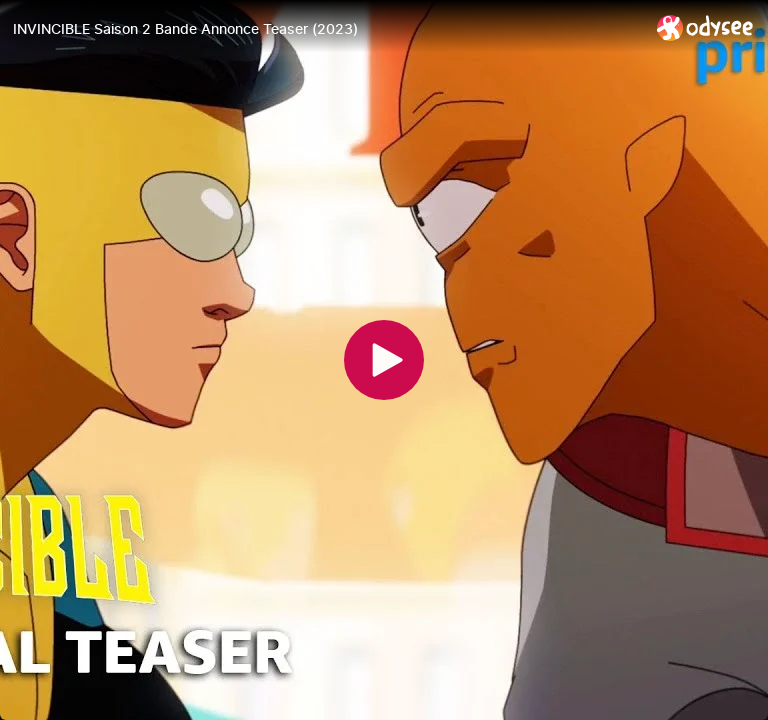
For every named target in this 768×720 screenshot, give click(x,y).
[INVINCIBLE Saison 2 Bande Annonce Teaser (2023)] (327, 29)
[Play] (384, 360)
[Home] (705, 27)
